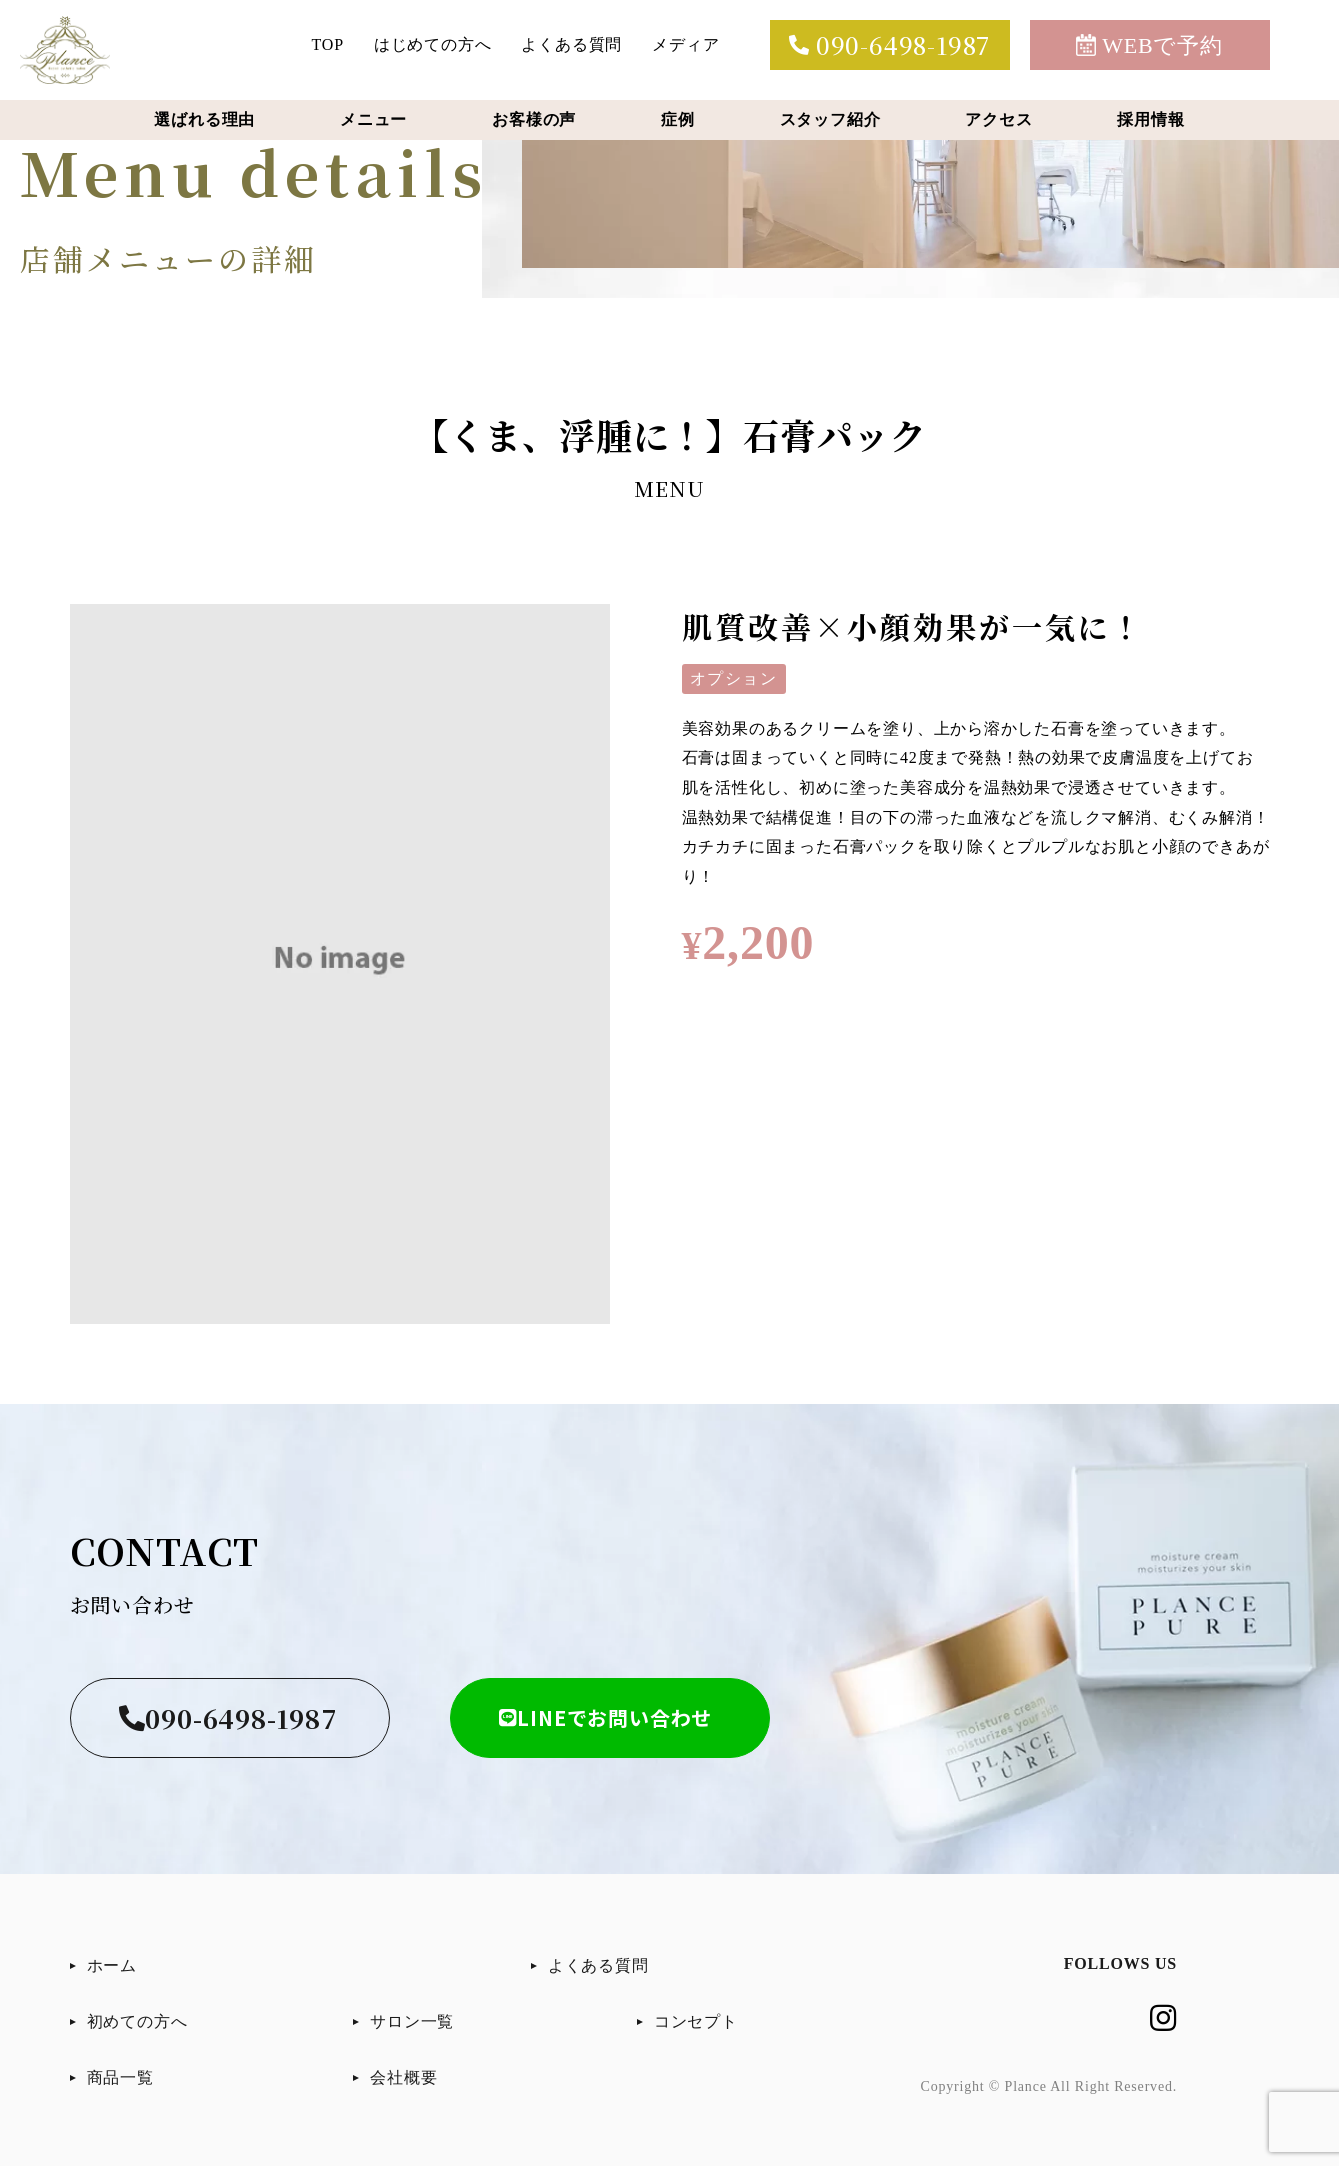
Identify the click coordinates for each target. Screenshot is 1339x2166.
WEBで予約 (1149, 45)
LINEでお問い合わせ (606, 1717)
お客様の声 (534, 119)
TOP (328, 44)
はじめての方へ (433, 44)
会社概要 (403, 2077)
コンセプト (696, 2021)
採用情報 (1150, 119)
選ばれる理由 (204, 119)
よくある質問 (571, 44)
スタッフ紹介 (830, 119)
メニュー (373, 119)
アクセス (998, 119)
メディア (685, 44)
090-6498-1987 (889, 44)
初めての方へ (137, 2021)
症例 (678, 119)
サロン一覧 (412, 2021)
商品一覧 (120, 2077)
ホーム (112, 1965)
